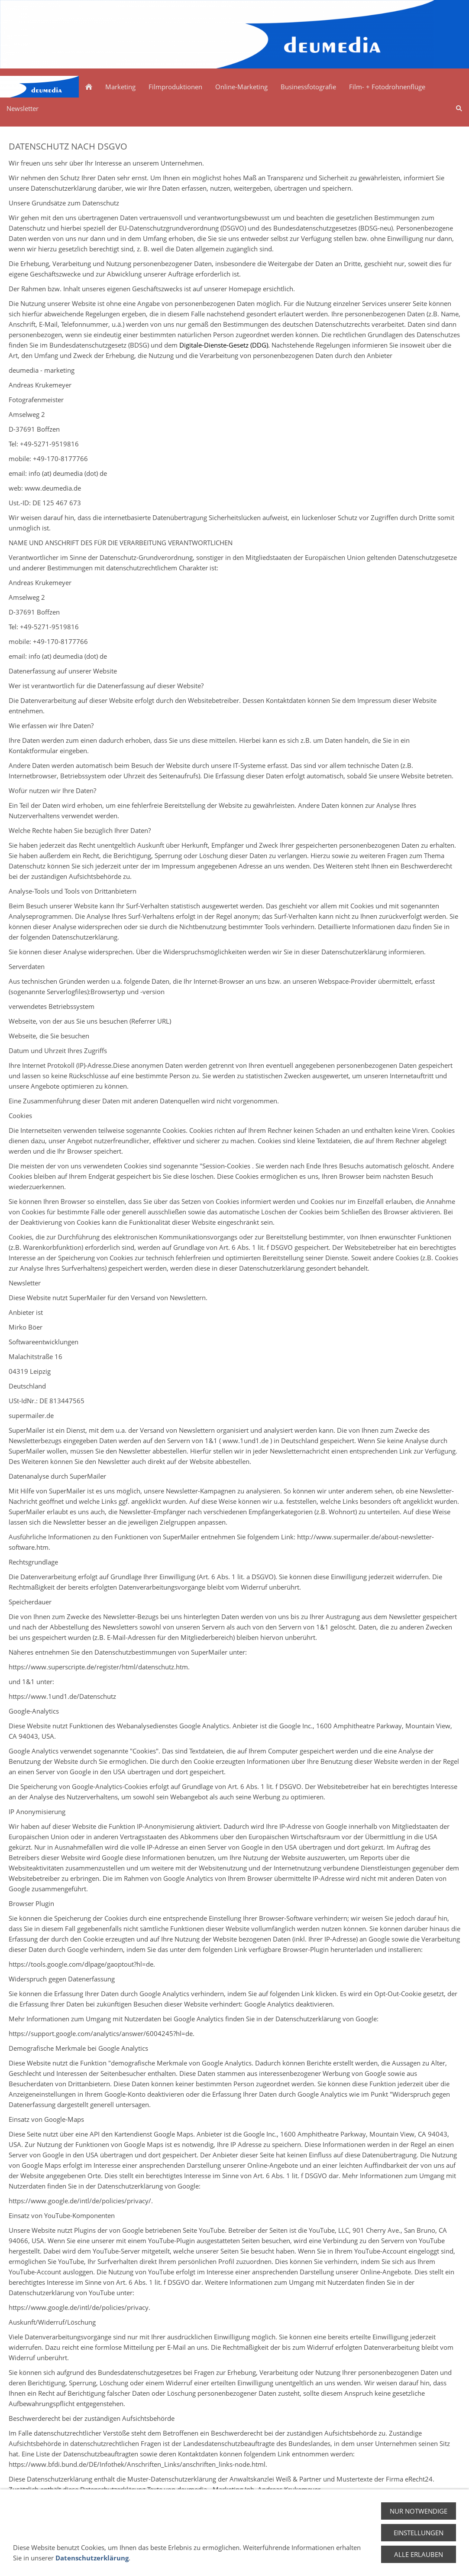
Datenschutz (353, 2557)
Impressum (397, 2557)
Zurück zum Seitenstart (234, 2512)
